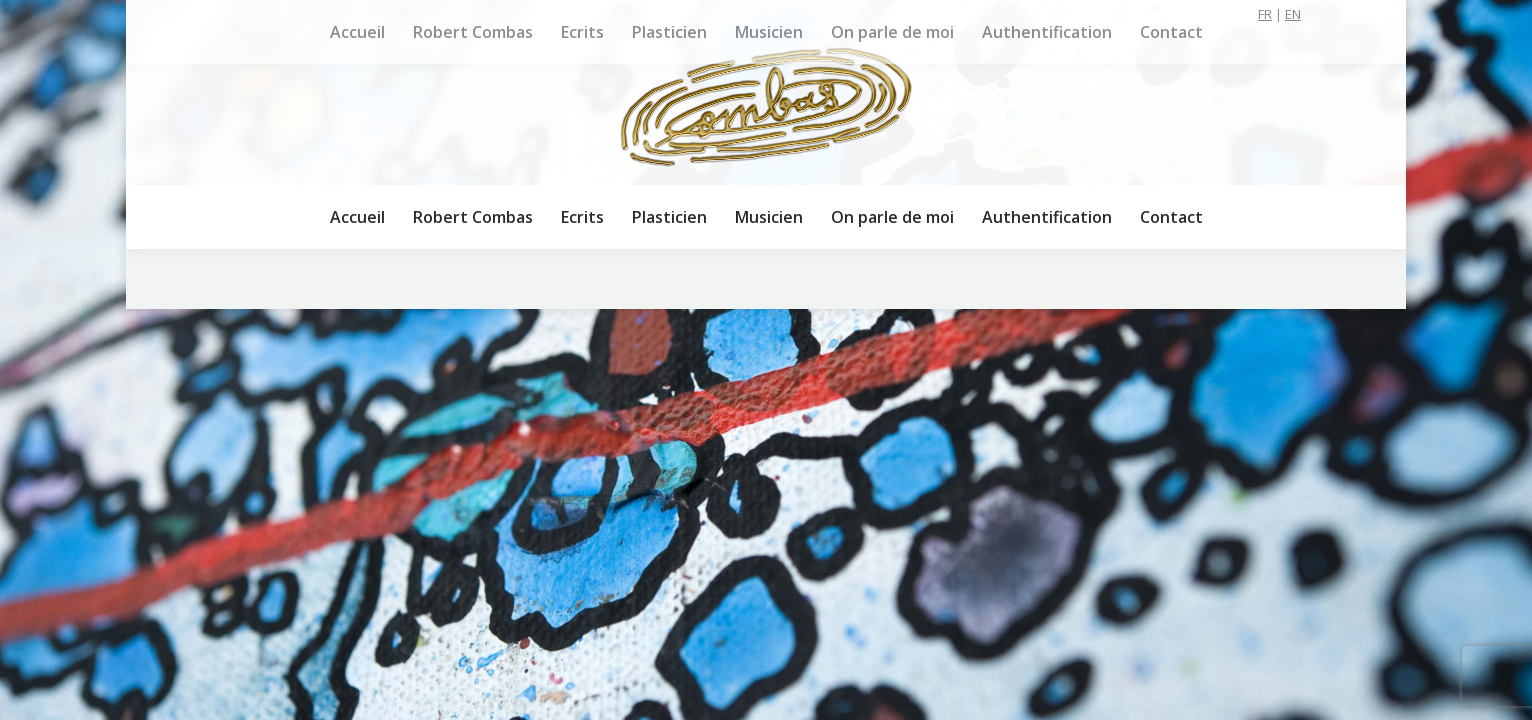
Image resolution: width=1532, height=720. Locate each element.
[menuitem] (357, 217)
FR (1265, 14)
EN (1293, 14)
